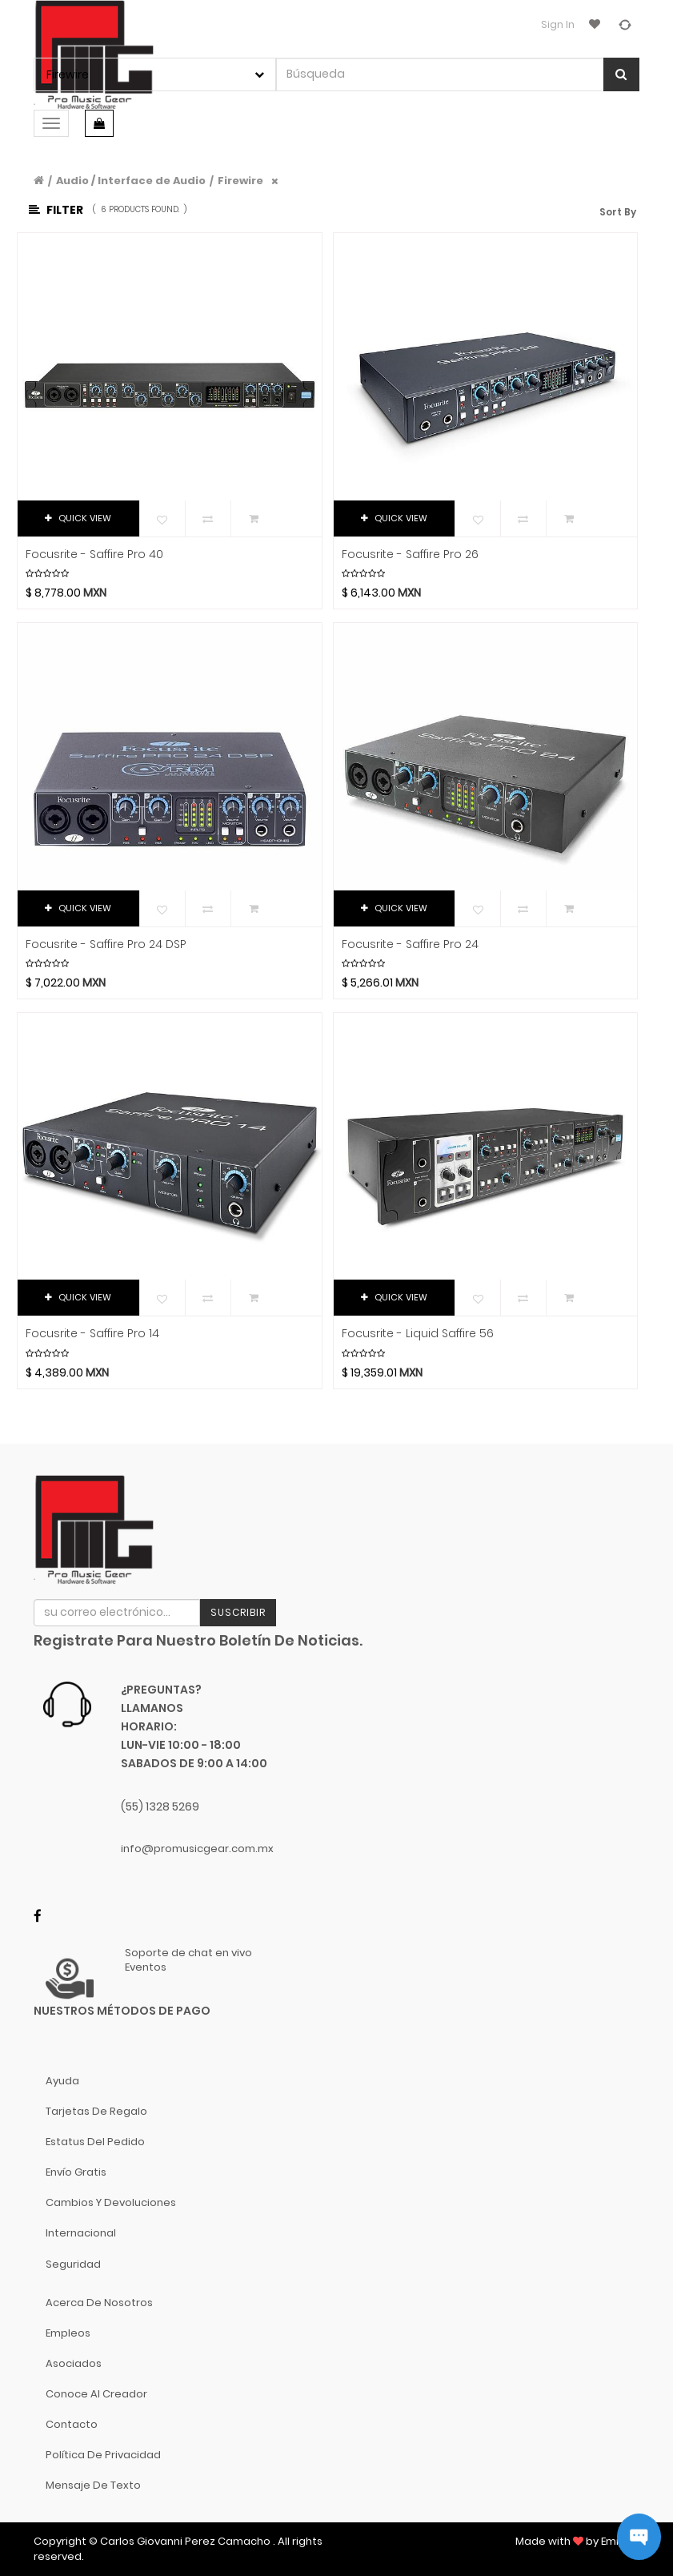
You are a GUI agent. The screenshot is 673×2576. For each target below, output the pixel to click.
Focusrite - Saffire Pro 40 (94, 555)
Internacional (81, 2232)
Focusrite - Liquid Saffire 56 (418, 1334)
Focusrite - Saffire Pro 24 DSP (106, 944)
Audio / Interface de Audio (131, 180)
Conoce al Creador (96, 2393)
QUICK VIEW (78, 518)
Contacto (72, 2424)
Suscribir (238, 1612)
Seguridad (73, 2264)
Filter (56, 210)
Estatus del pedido (95, 2141)
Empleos (68, 2333)
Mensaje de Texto (93, 2485)
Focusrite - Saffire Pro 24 (410, 944)
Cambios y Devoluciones (111, 2202)
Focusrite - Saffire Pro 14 (92, 1334)
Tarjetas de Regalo (96, 2111)
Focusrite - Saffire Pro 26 (410, 555)
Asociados (74, 2363)
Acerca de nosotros (99, 2302)
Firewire (240, 180)
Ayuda (62, 2080)
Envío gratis (76, 2172)
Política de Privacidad (103, 2454)
